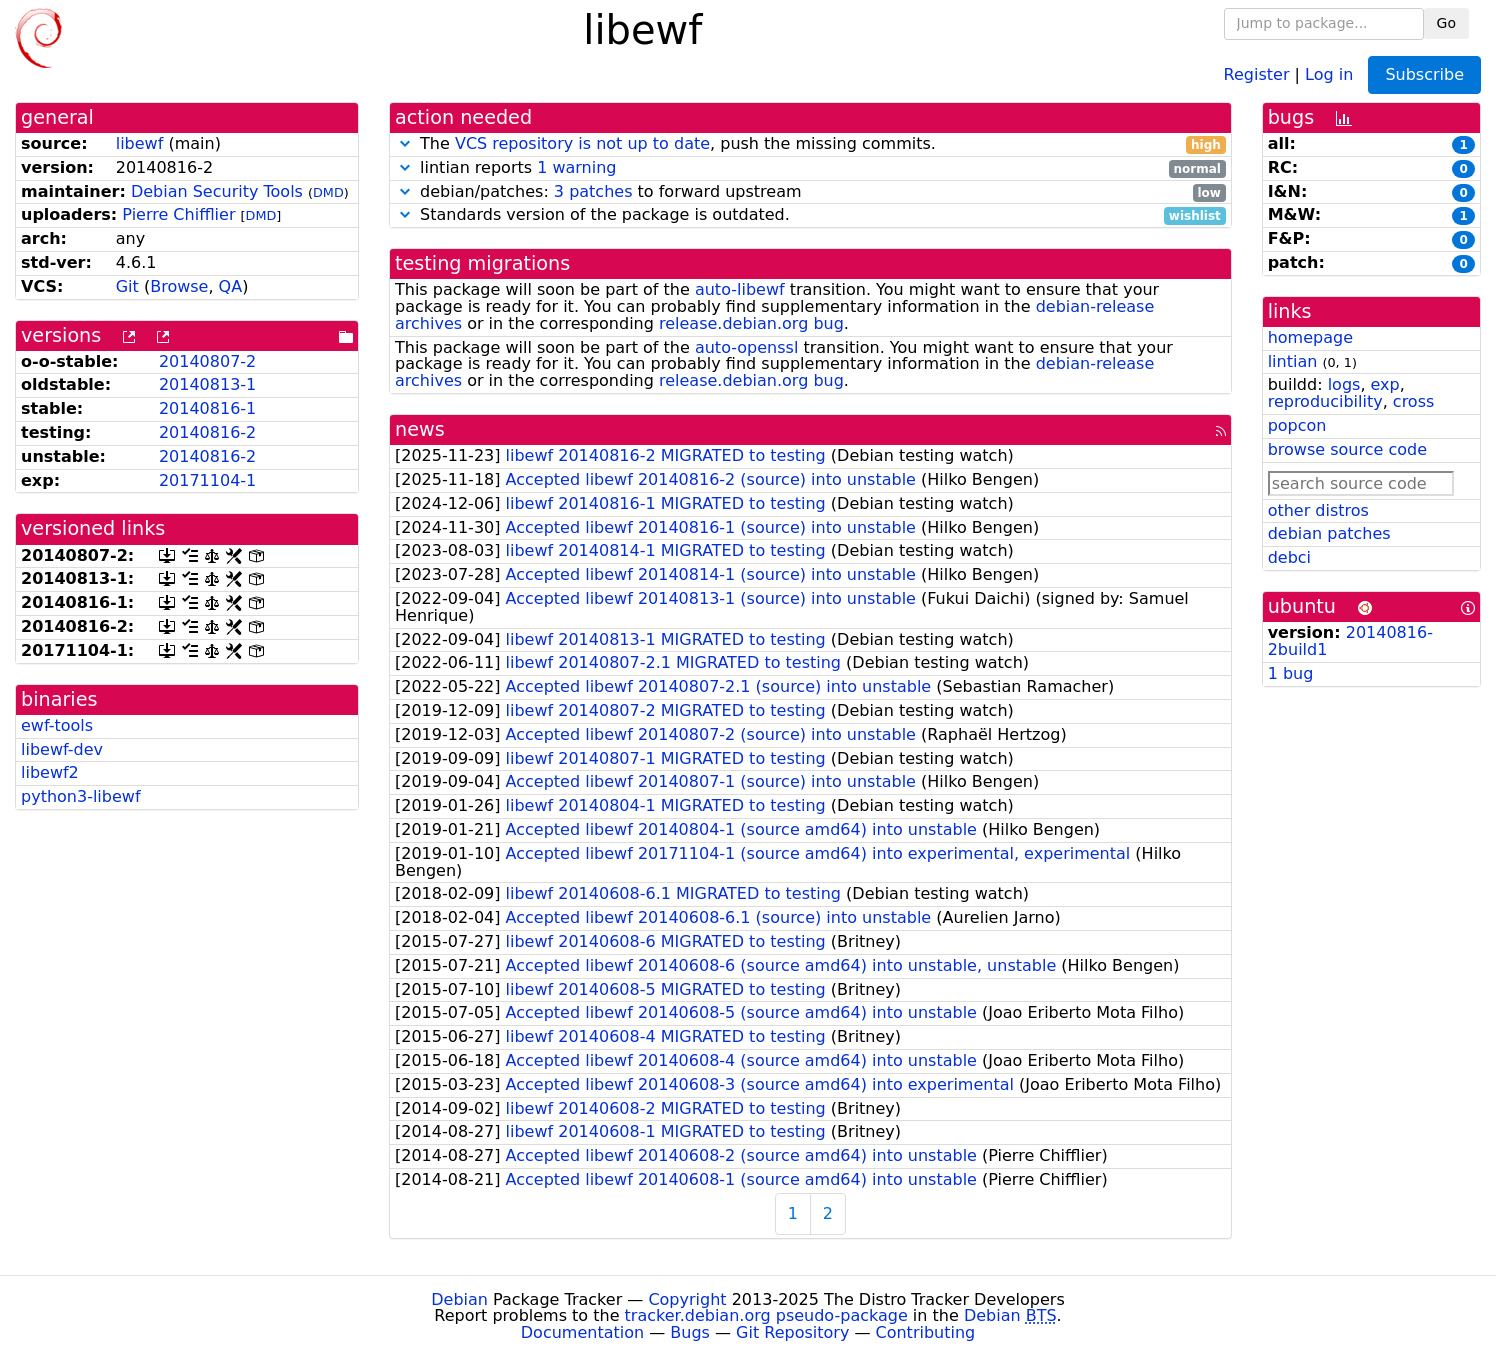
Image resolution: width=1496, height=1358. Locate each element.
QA (231, 286)
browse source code (1347, 449)
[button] (405, 143)
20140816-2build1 (1350, 641)
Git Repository (792, 1332)
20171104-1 (207, 480)
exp (1385, 384)
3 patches (593, 191)
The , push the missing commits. (810, 144)
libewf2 (50, 772)
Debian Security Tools (217, 191)
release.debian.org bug (751, 323)
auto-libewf (740, 289)
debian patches (1329, 533)
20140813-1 (207, 384)
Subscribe (1424, 74)
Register (1257, 73)
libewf (140, 143)
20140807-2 (207, 361)
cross (1413, 401)
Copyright (687, 1299)
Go (1446, 23)
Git (127, 286)
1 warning (576, 167)
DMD (328, 192)
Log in (1329, 73)
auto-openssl (746, 347)
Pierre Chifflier (178, 214)
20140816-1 (207, 408)
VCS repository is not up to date (582, 143)
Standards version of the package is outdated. (810, 215)
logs (1344, 384)
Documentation (582, 1332)
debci (1289, 557)
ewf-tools (57, 725)
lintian (1293, 361)
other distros (1318, 510)
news (420, 429)
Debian (459, 1299)
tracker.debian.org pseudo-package (766, 1315)
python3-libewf (81, 796)
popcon (1297, 425)
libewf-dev (62, 749)
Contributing (926, 1332)
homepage (1310, 337)
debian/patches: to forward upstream (810, 192)
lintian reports (810, 168)
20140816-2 (207, 432)
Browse (179, 286)
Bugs (690, 1332)
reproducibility (1325, 401)
